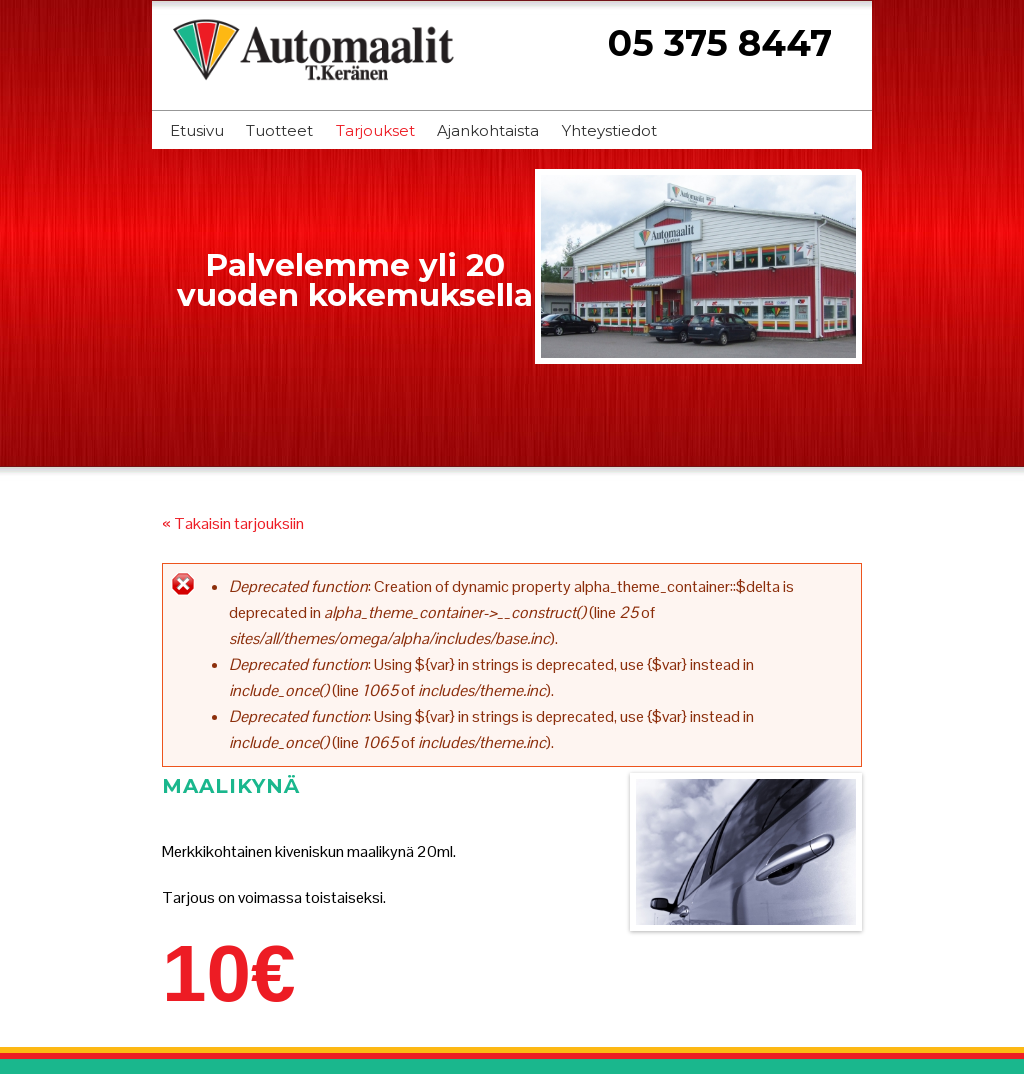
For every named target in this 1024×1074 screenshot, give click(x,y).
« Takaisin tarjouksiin (233, 523)
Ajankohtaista (488, 130)
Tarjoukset (375, 130)
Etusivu (197, 130)
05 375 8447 (720, 43)
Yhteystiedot (609, 130)
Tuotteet (279, 130)
